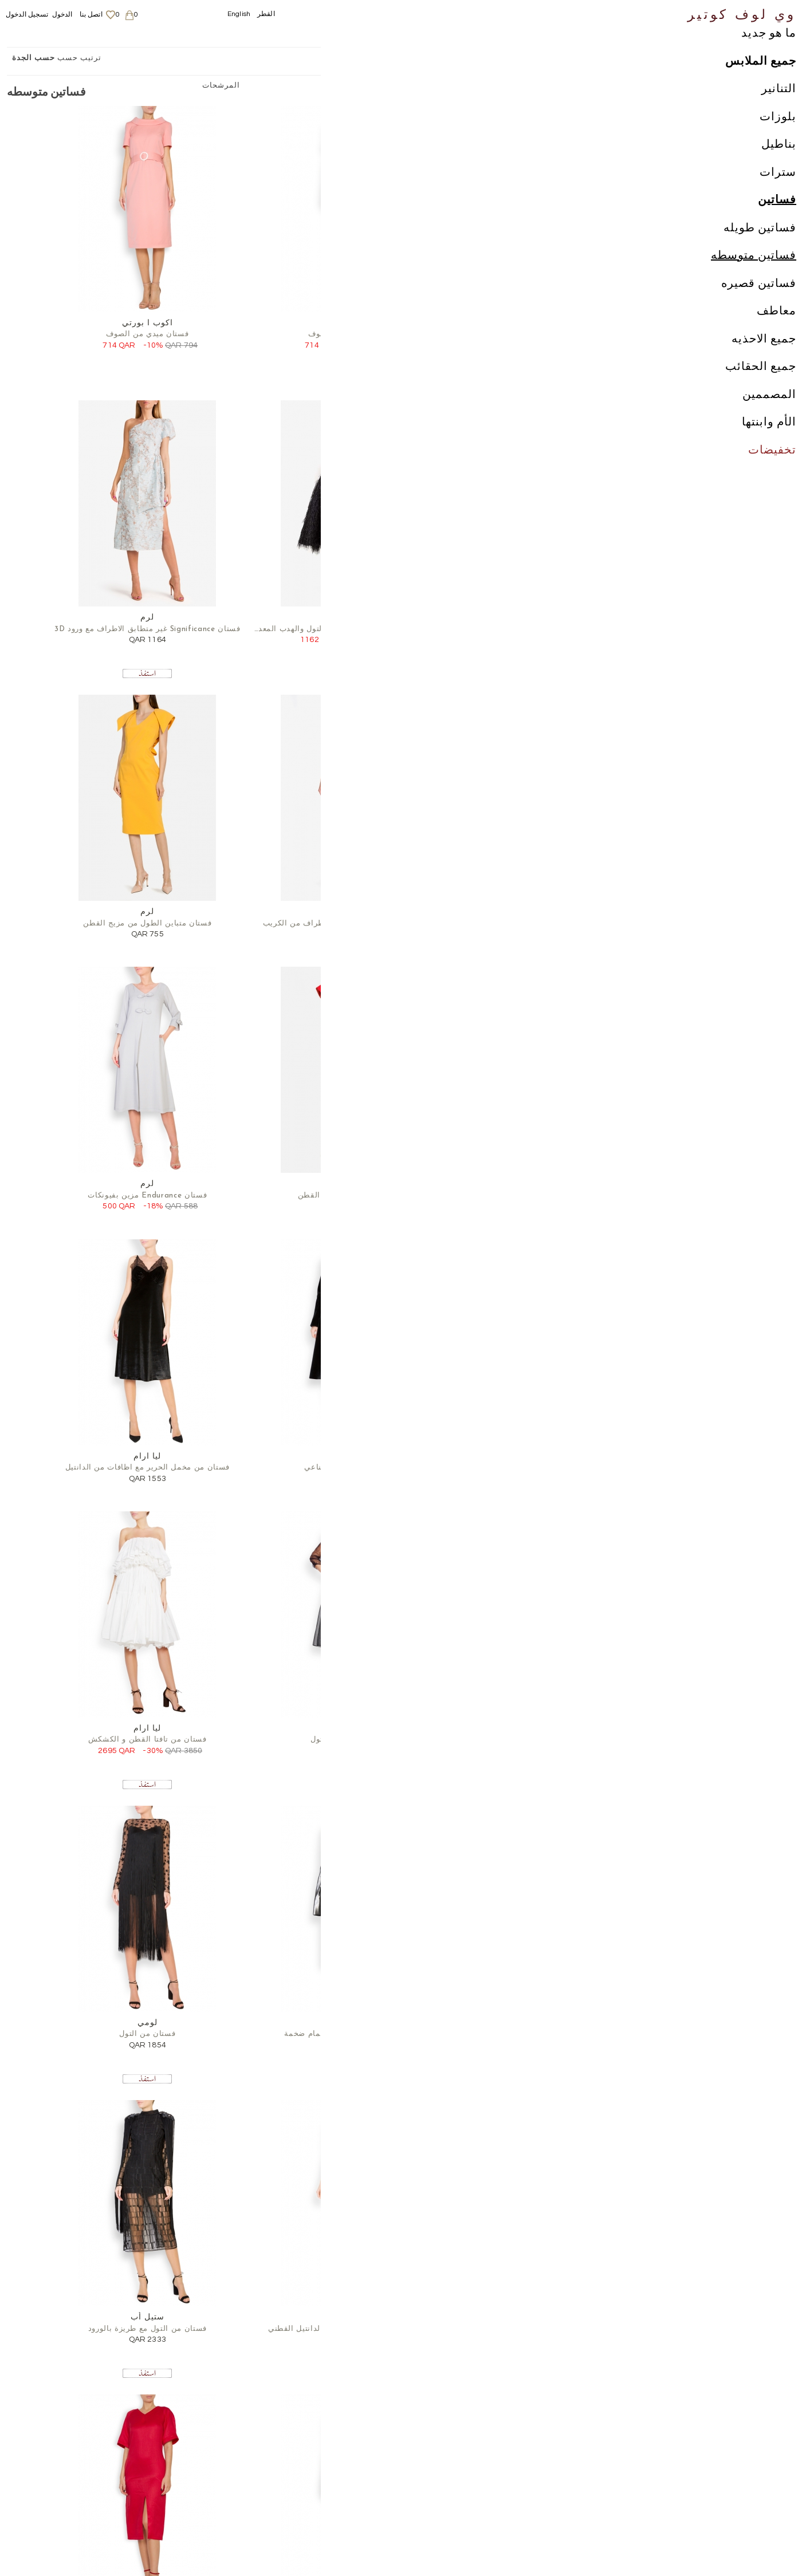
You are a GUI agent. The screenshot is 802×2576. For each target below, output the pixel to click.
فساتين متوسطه (753, 278)
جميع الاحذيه (764, 362)
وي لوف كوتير (741, 12)
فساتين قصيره (758, 306)
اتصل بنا (91, 14)
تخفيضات (772, 473)
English (238, 14)
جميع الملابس (760, 84)
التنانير (778, 111)
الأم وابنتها (769, 445)
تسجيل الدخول (27, 14)
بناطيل (778, 167)
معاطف (776, 334)
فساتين (777, 223)
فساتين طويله (760, 251)
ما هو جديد (768, 56)
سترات (778, 195)
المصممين (769, 417)
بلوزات (778, 139)
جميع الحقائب (760, 389)
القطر (266, 14)
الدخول (62, 14)
